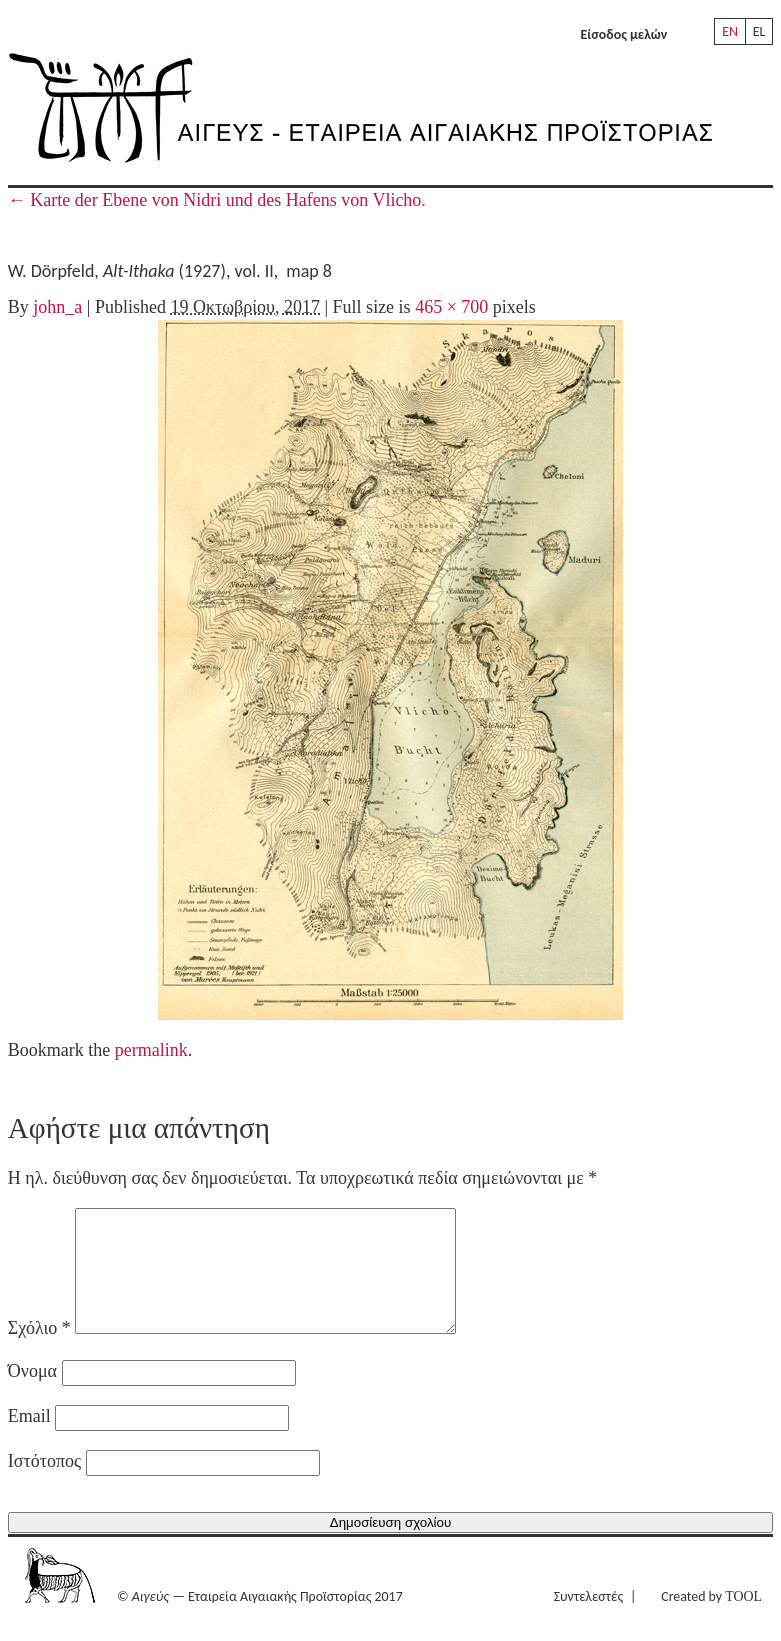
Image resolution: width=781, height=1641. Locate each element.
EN (730, 31)
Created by (711, 1620)
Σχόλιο (39, 1352)
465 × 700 (451, 307)
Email (29, 1440)
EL (759, 31)
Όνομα (32, 1395)
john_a (57, 307)
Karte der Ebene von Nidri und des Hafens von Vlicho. (217, 200)
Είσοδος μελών (624, 34)
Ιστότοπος (44, 1485)
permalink (151, 1050)
